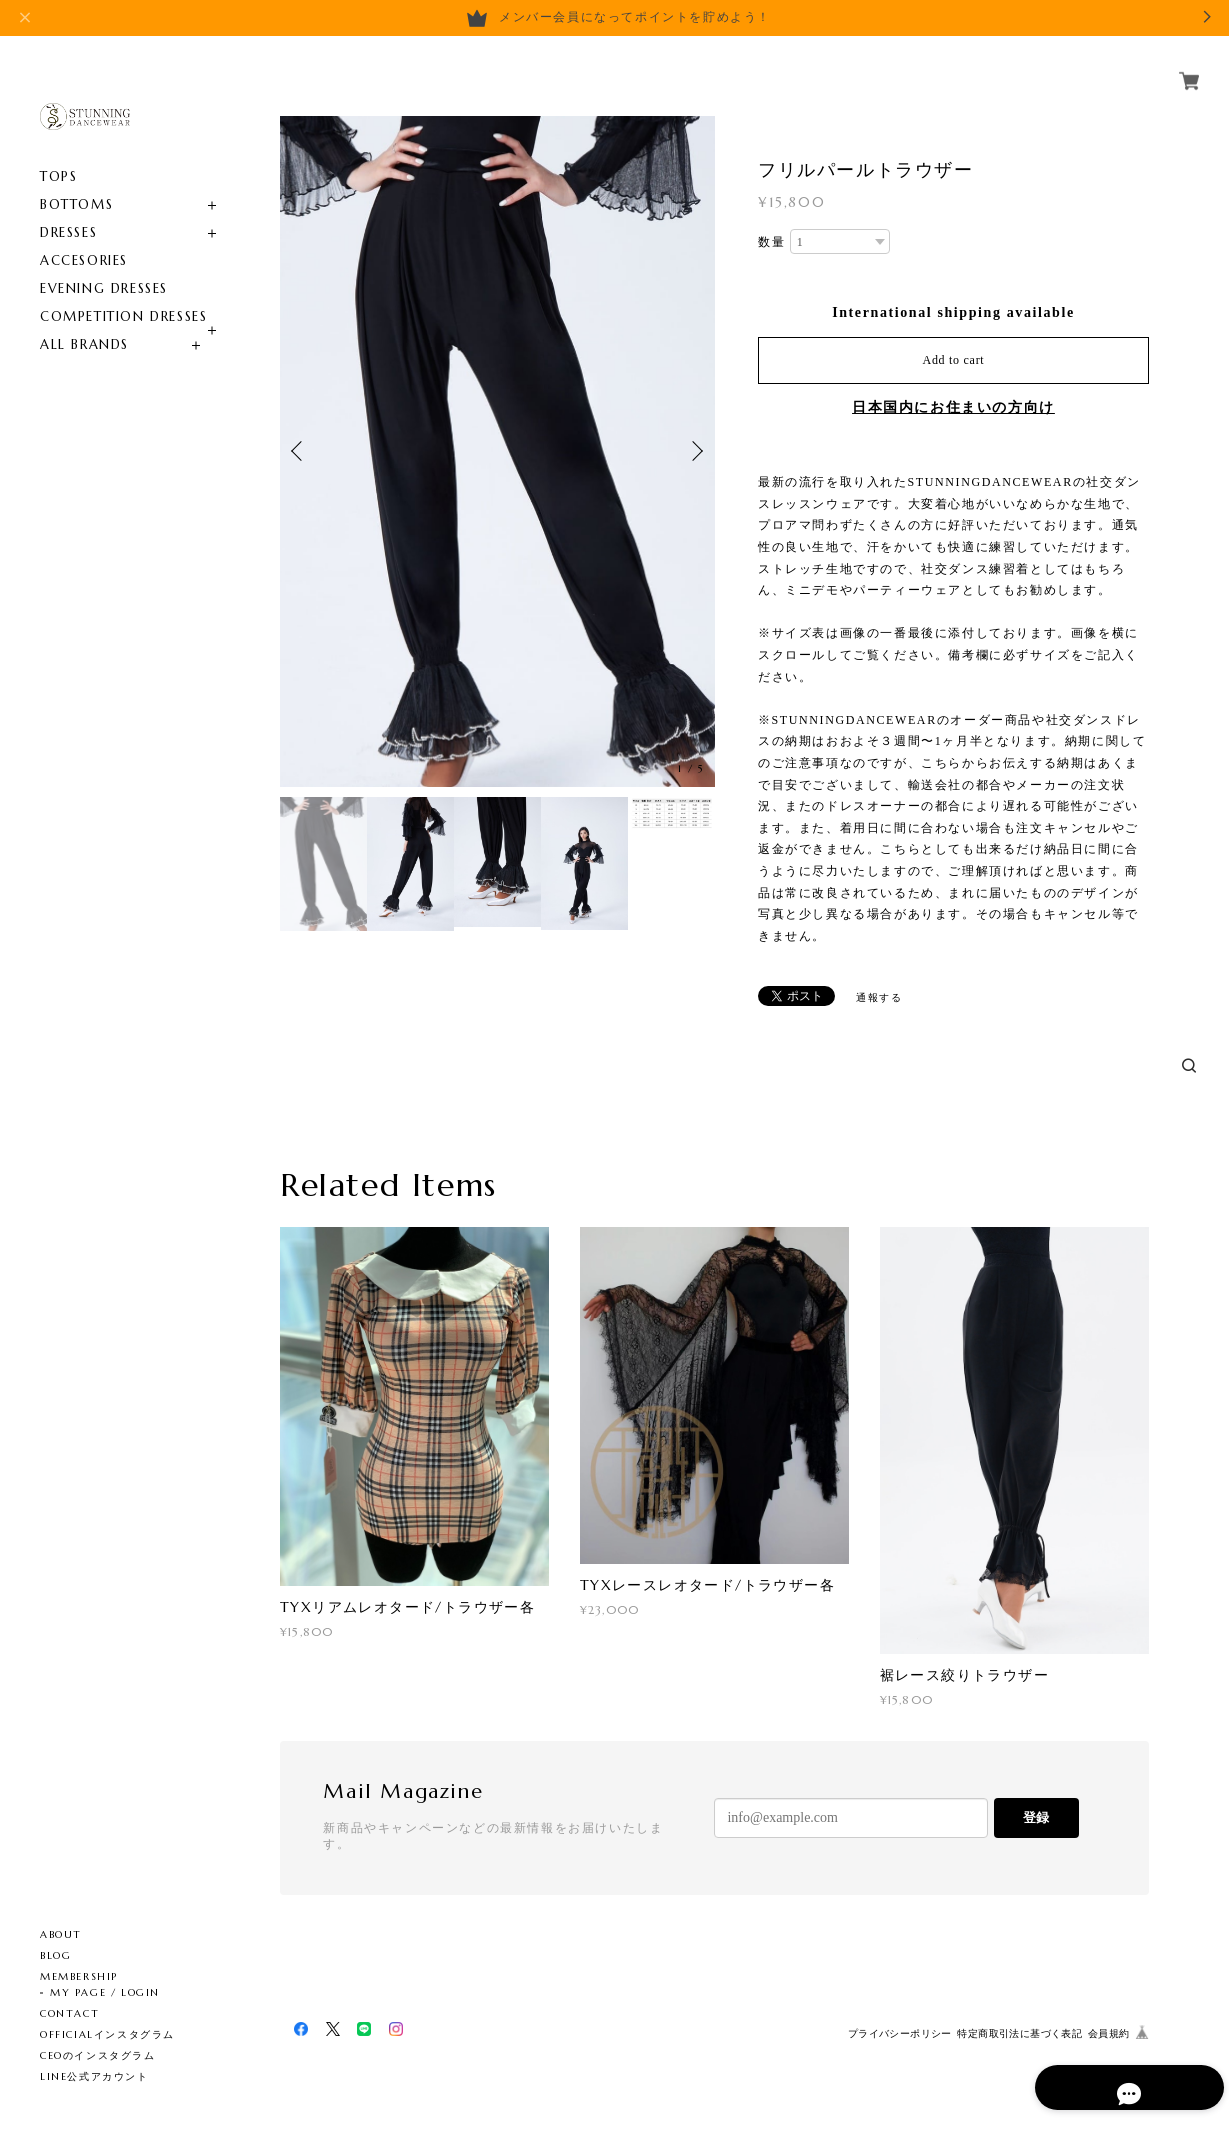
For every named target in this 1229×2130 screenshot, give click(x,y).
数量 (771, 242)
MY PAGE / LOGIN (105, 1992)
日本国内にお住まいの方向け (953, 407)
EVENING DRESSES (104, 265)
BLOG (55, 1955)
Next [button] (695, 451)
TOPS (58, 153)
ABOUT (61, 1934)
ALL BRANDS (84, 321)
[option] (497, 451)
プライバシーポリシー (900, 2033)
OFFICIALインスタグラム (107, 2034)
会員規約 (1109, 2033)
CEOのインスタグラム (98, 2055)
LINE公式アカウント (94, 2076)
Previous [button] (300, 451)
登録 (1036, 1817)
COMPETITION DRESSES (123, 293)
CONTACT (69, 2013)
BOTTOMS (76, 181)
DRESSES (68, 209)
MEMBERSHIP (79, 1976)
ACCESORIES (84, 237)
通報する (879, 997)
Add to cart (954, 360)
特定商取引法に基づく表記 (1019, 2033)
